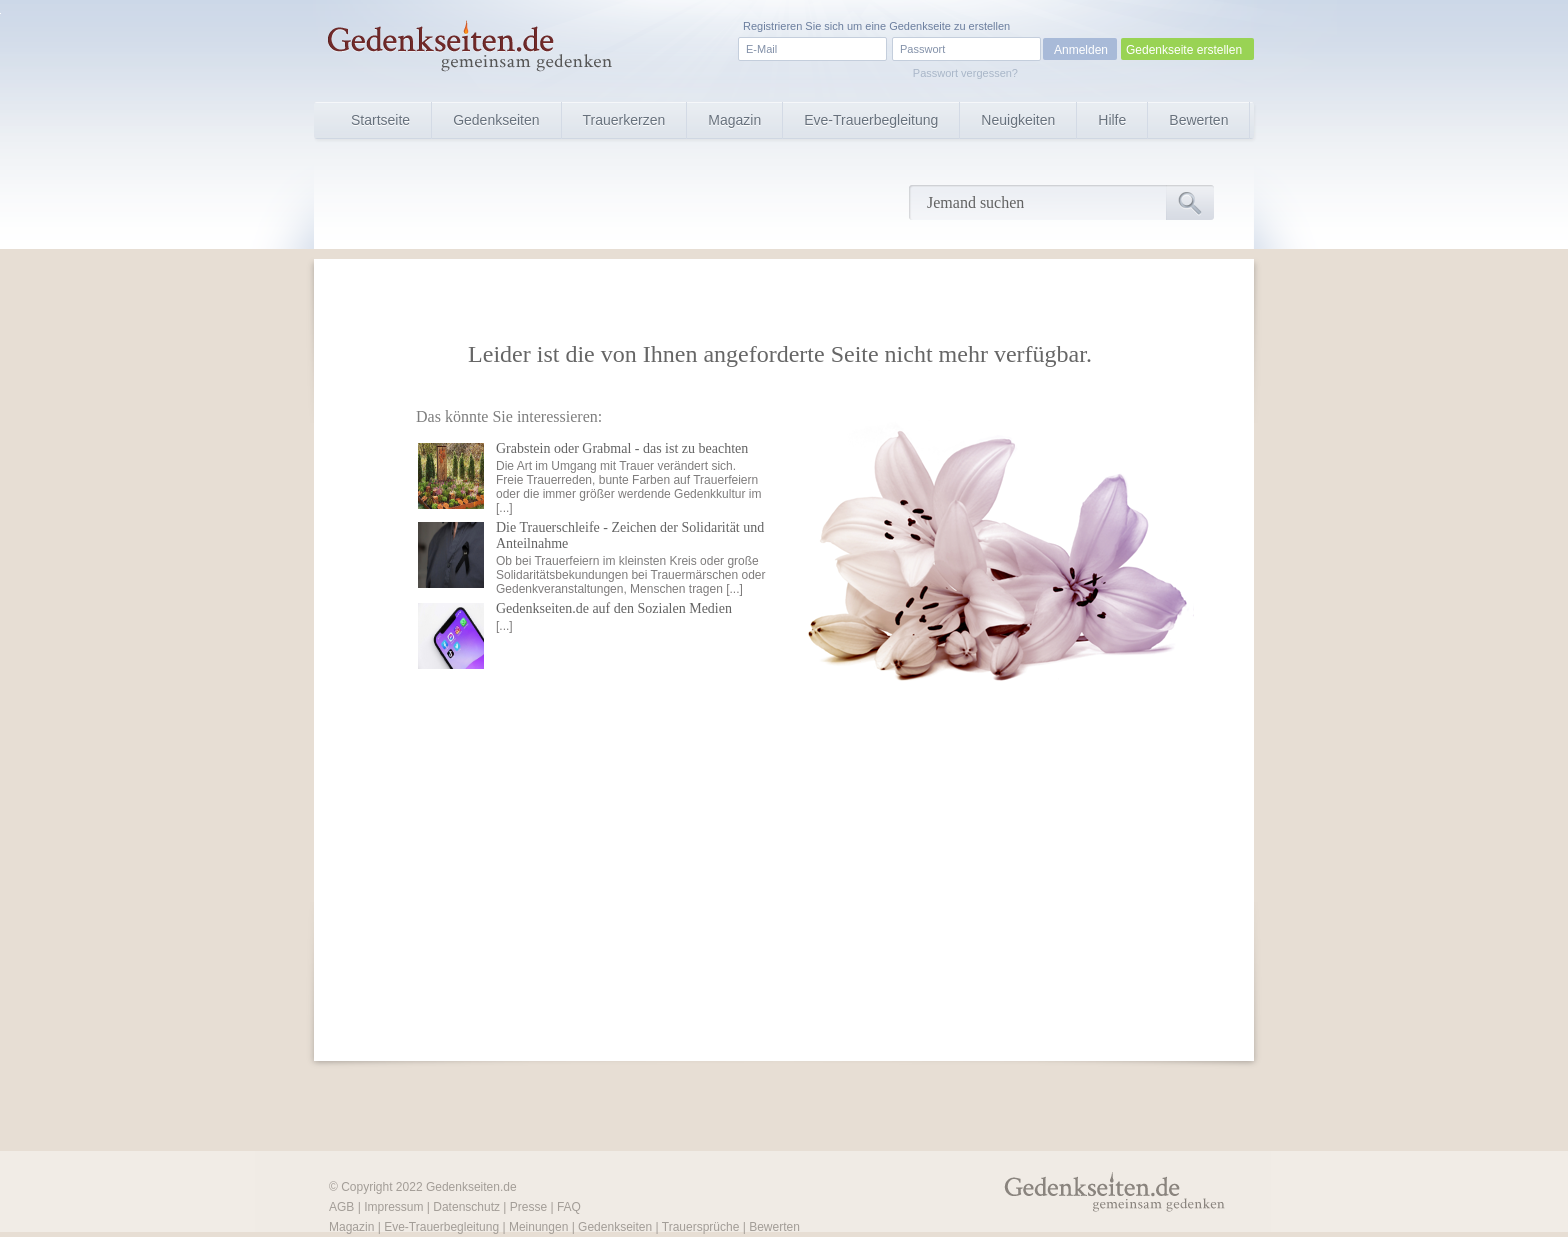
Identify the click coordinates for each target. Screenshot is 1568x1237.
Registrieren (772, 26)
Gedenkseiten (496, 120)
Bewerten (1198, 120)
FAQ (569, 1207)
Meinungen (538, 1227)
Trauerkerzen (624, 120)
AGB (341, 1207)
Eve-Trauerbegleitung (871, 120)
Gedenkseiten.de (471, 1187)
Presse (528, 1207)
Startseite (380, 120)
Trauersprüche (701, 1227)
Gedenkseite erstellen (1184, 50)
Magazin (734, 120)
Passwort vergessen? (965, 73)
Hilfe (1112, 120)
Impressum (393, 1207)
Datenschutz (466, 1207)
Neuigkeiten (1018, 120)
